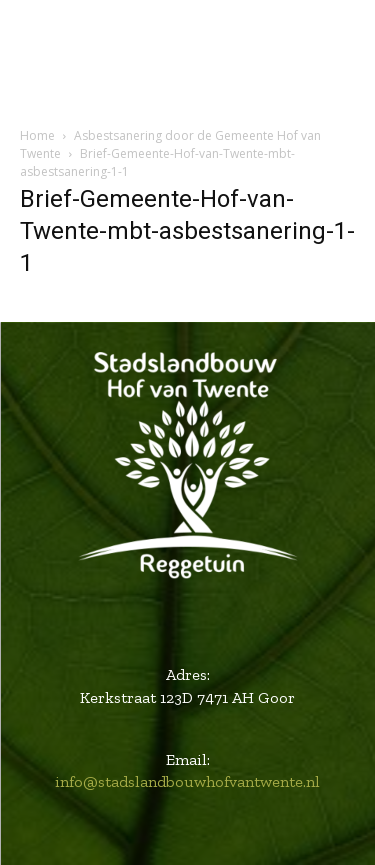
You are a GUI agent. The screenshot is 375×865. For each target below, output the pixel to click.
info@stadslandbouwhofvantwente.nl (187, 781)
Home (37, 135)
